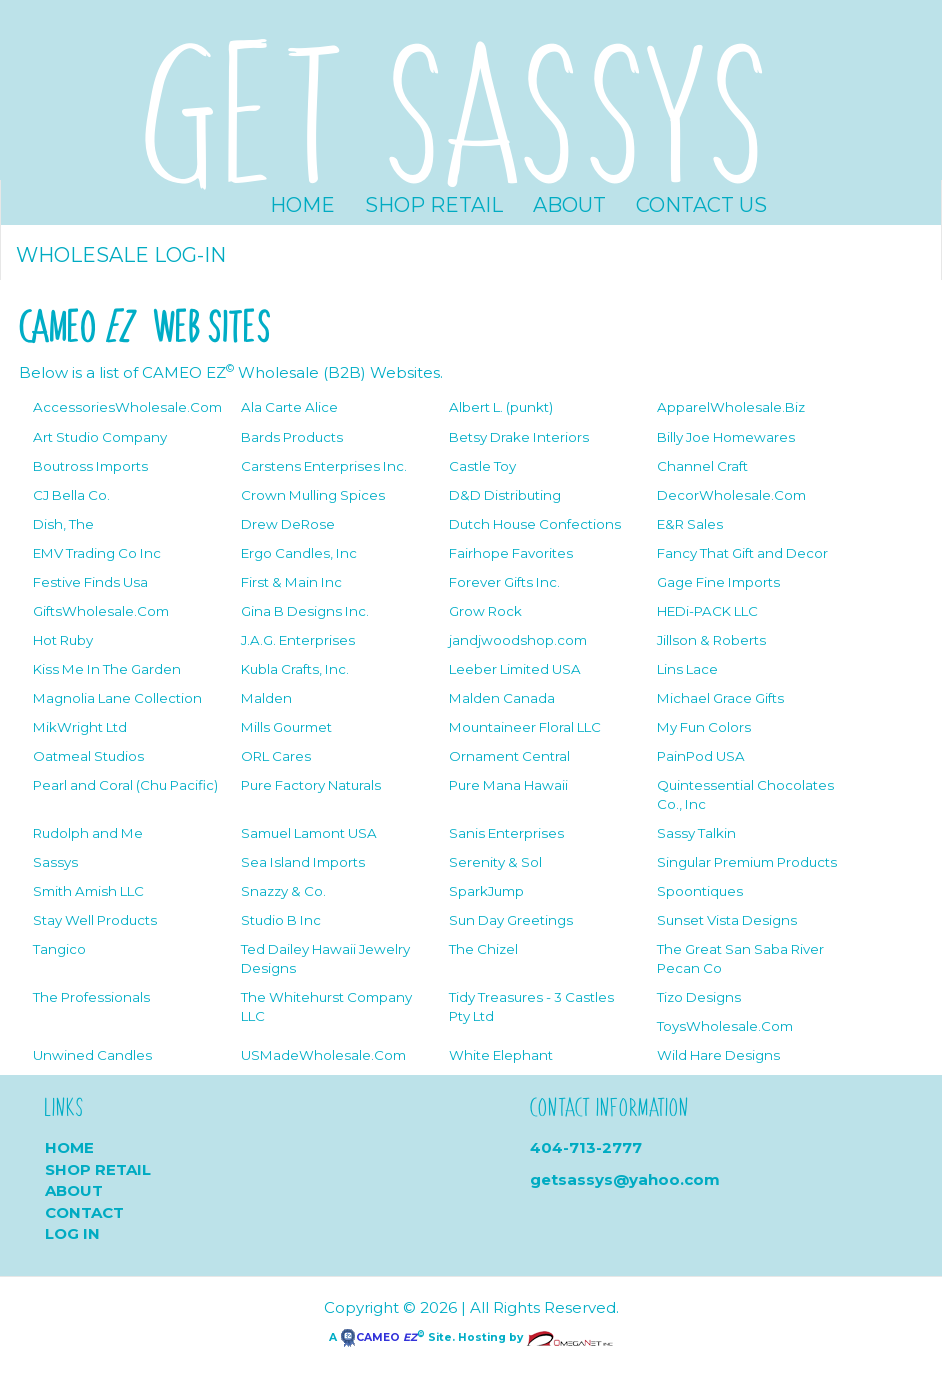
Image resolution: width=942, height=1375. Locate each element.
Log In (72, 1233)
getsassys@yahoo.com (625, 1179)
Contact (84, 1212)
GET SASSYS (456, 107)
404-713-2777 (586, 1147)
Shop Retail (434, 205)
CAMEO (378, 1337)
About (569, 205)
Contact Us (701, 205)
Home (302, 205)
